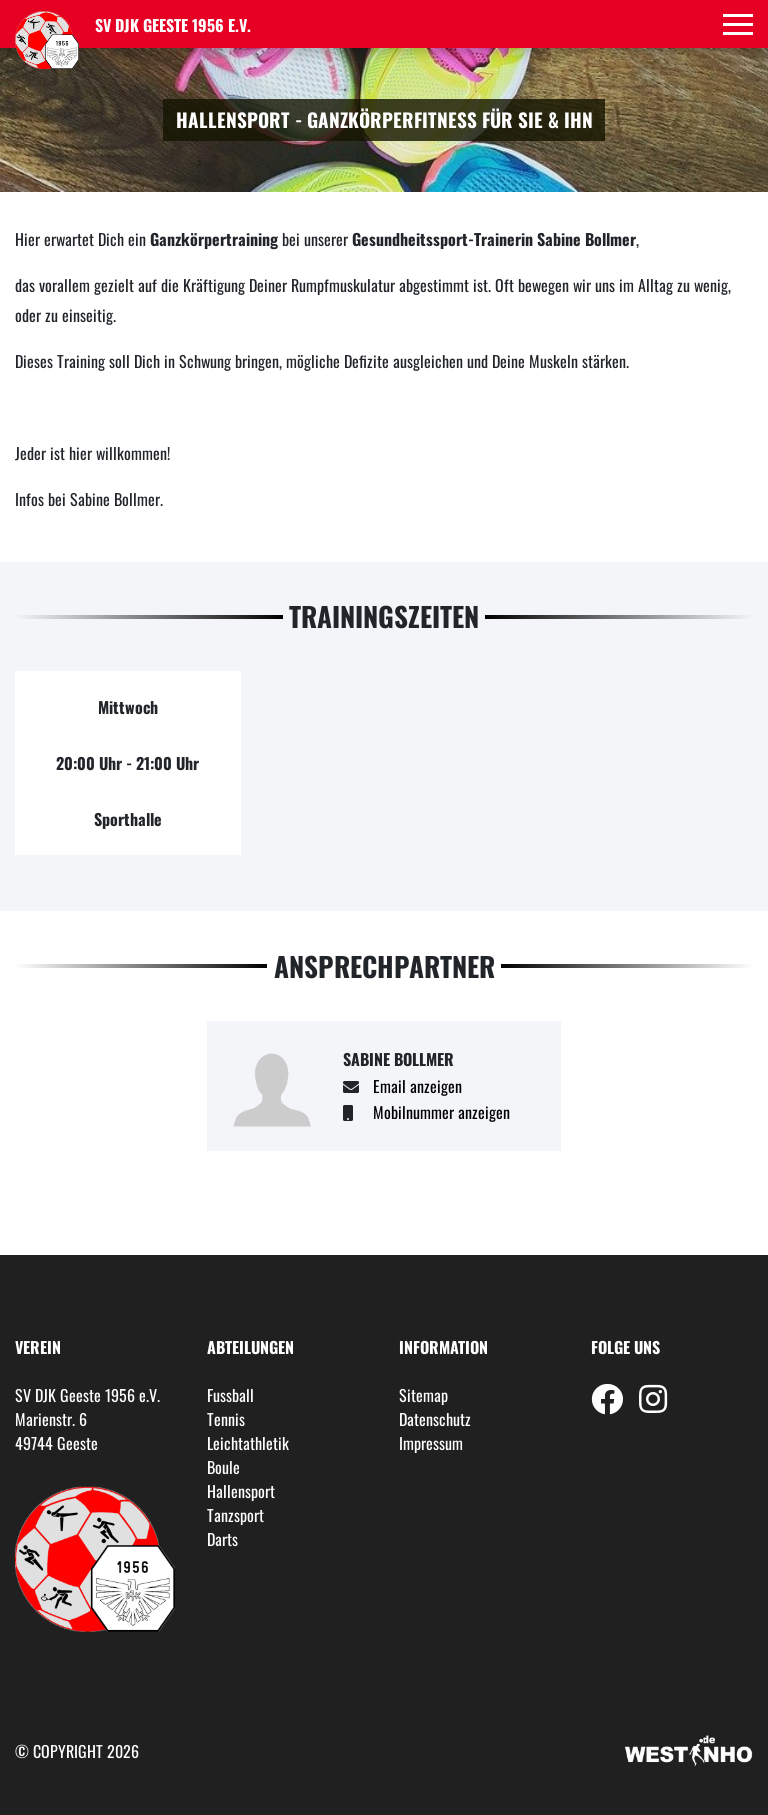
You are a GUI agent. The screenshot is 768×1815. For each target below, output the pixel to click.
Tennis (226, 1419)
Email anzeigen (417, 1086)
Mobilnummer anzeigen (441, 1112)
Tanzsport (235, 1515)
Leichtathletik (248, 1443)
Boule (223, 1467)
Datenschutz (435, 1419)
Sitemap (423, 1395)
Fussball (230, 1395)
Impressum (431, 1443)
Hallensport (241, 1491)
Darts (222, 1539)
